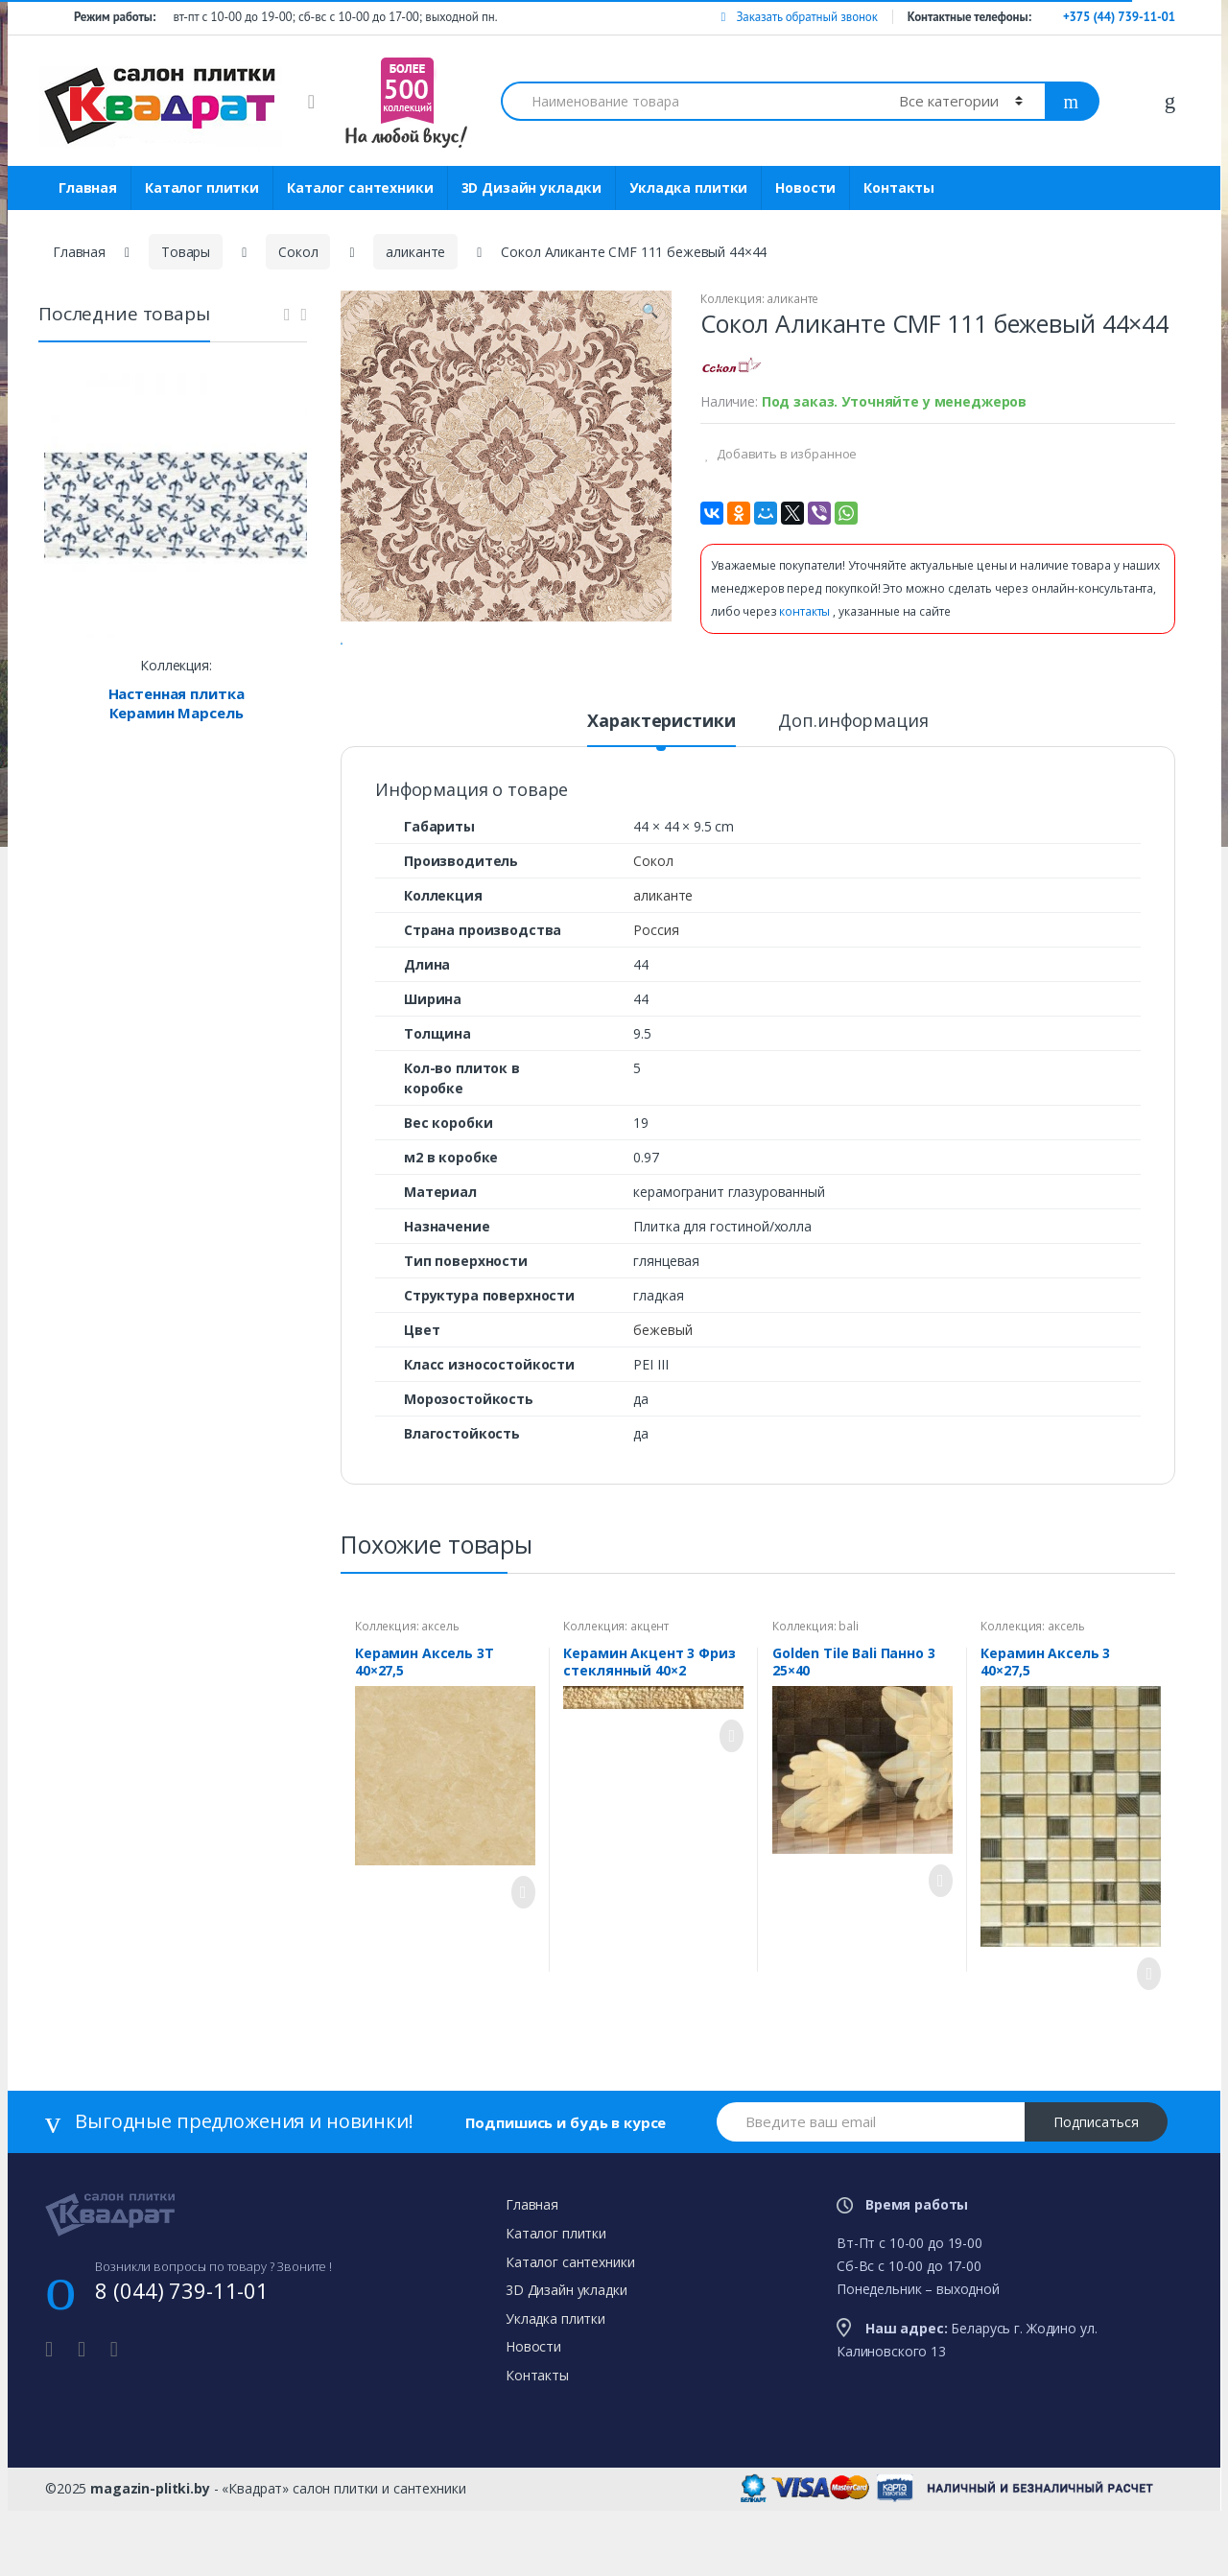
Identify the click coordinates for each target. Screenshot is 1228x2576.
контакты (806, 611)
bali (848, 1701)
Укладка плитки (688, 187)
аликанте (415, 252)
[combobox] (689, 101)
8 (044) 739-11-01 (182, 2365)
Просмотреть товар (518, 1967)
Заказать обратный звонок (798, 17)
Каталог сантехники (360, 187)
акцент (649, 1701)
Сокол (298, 252)
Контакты (898, 187)
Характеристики (661, 796)
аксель (440, 1701)
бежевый (662, 1404)
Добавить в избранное (785, 453)
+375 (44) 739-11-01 (1119, 17)
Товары (185, 252)
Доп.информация (853, 796)
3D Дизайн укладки (531, 187)
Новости (805, 187)
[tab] (661, 803)
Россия (655, 1004)
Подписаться (1096, 2197)
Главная (88, 187)
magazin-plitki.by (150, 2563)
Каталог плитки (202, 187)
